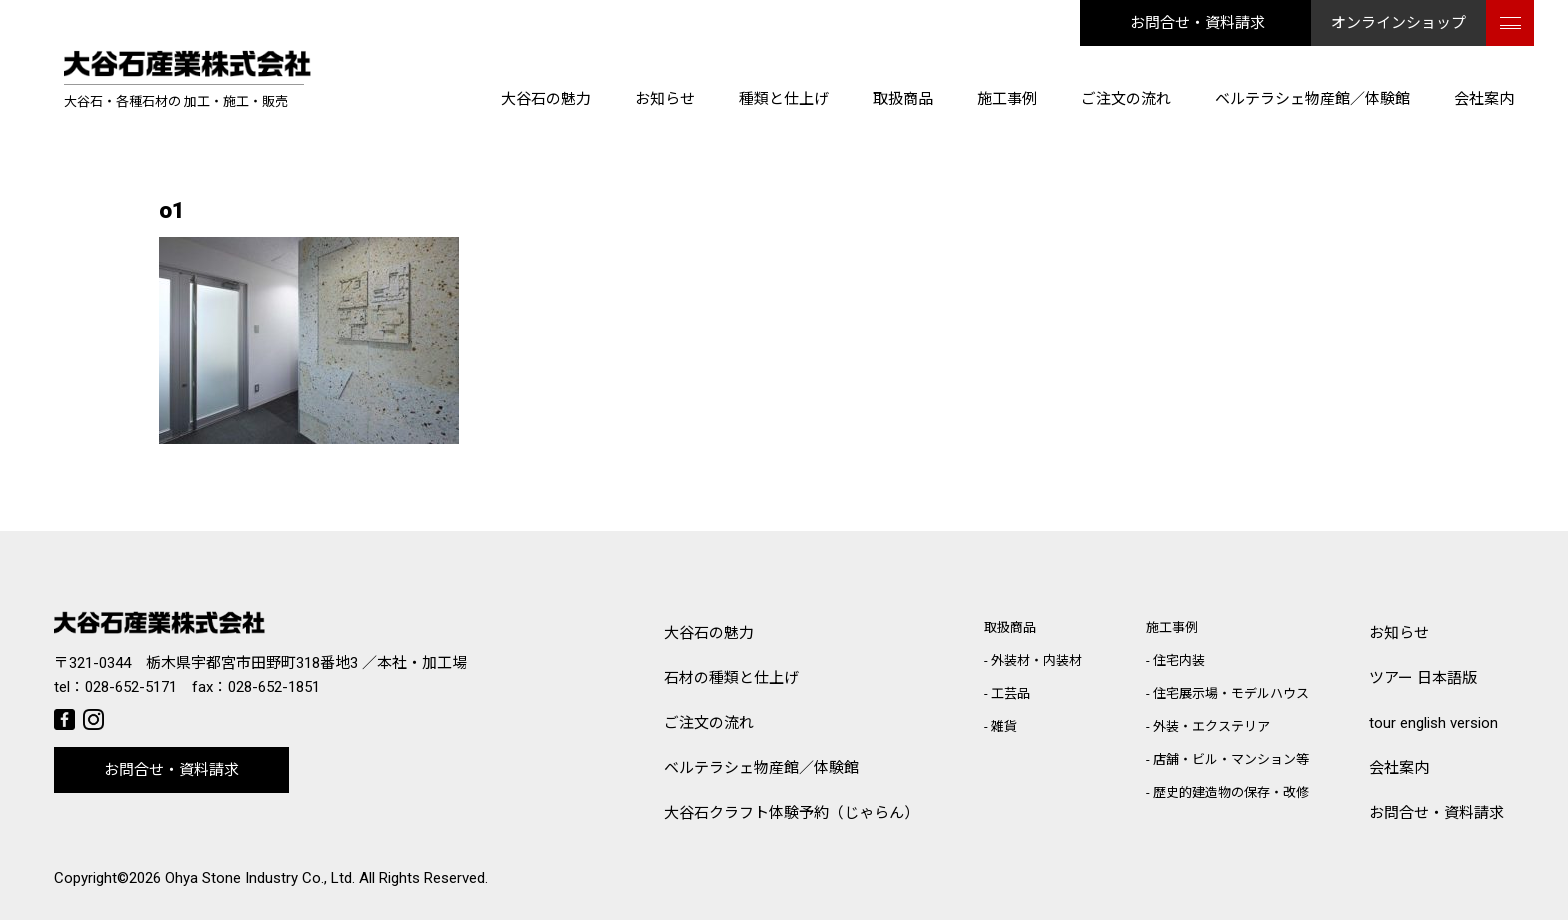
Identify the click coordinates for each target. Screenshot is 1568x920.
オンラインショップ (1398, 23)
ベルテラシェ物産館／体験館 (1312, 99)
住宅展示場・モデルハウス (1231, 693)
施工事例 (1007, 99)
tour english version (1433, 723)
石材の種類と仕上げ (731, 678)
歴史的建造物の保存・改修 (1231, 792)
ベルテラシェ (761, 768)
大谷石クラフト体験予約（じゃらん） (791, 813)
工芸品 (1010, 693)
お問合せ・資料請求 (1197, 23)
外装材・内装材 (1036, 660)
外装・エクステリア (1211, 726)
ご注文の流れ (1126, 99)
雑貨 (1004, 726)
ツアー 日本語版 (1423, 678)
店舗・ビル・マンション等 (1231, 759)
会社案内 (1484, 99)
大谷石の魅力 (546, 99)
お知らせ (665, 99)
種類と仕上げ (784, 99)
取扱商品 (903, 99)
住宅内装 (1179, 660)
